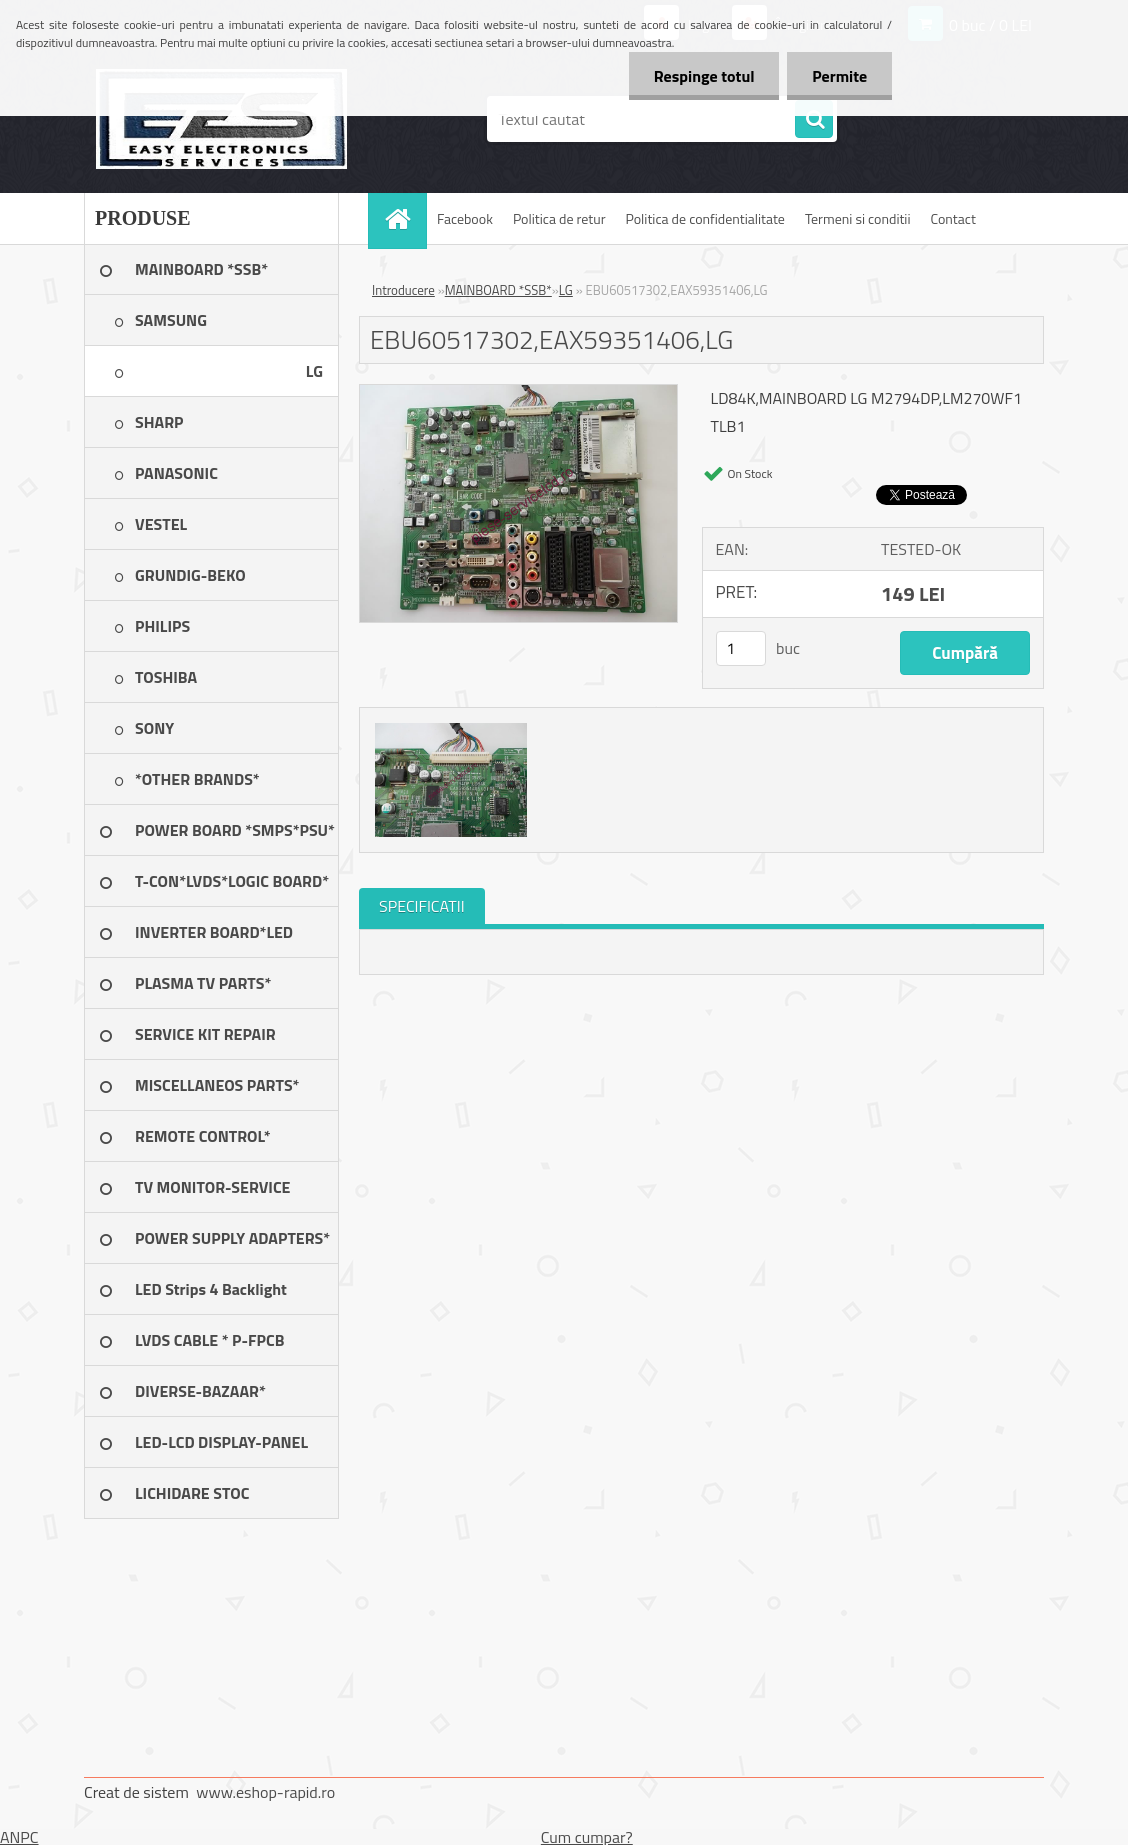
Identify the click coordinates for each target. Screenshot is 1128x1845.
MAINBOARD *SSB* (498, 290)
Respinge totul (703, 76)
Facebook (465, 218)
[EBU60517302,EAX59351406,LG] (518, 393)
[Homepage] (404, 218)
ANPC (19, 1837)
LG (566, 290)
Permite (839, 76)
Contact (953, 218)
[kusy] (741, 648)
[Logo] (221, 119)
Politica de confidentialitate (704, 218)
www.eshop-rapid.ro (265, 1792)
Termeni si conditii (858, 218)
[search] (814, 120)
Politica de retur (559, 218)
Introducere (403, 290)
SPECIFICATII (422, 906)
